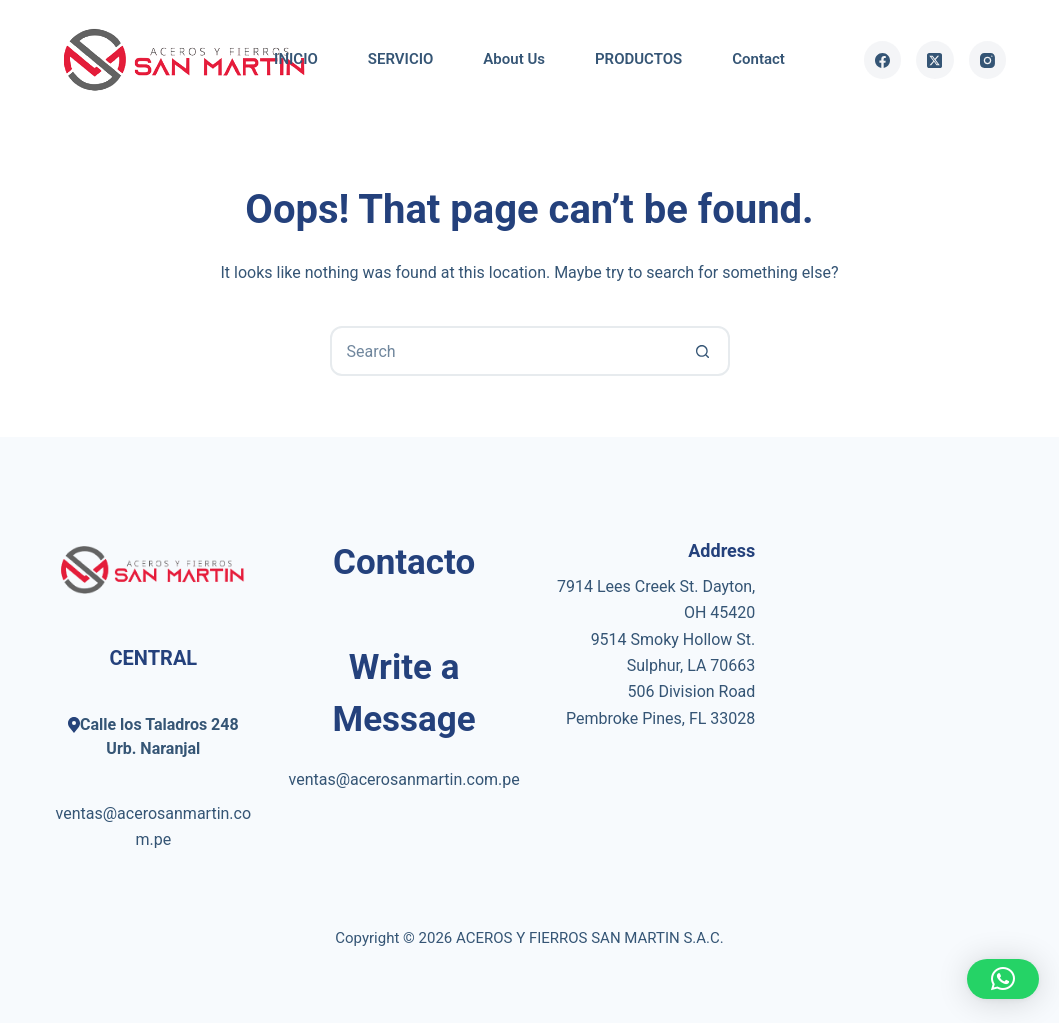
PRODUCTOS (638, 59)
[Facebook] (883, 60)
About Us (514, 59)
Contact (758, 59)
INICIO (296, 59)
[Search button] (703, 351)
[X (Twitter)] (935, 60)
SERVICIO (401, 59)
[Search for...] (505, 351)
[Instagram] (988, 60)
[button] (1003, 979)
